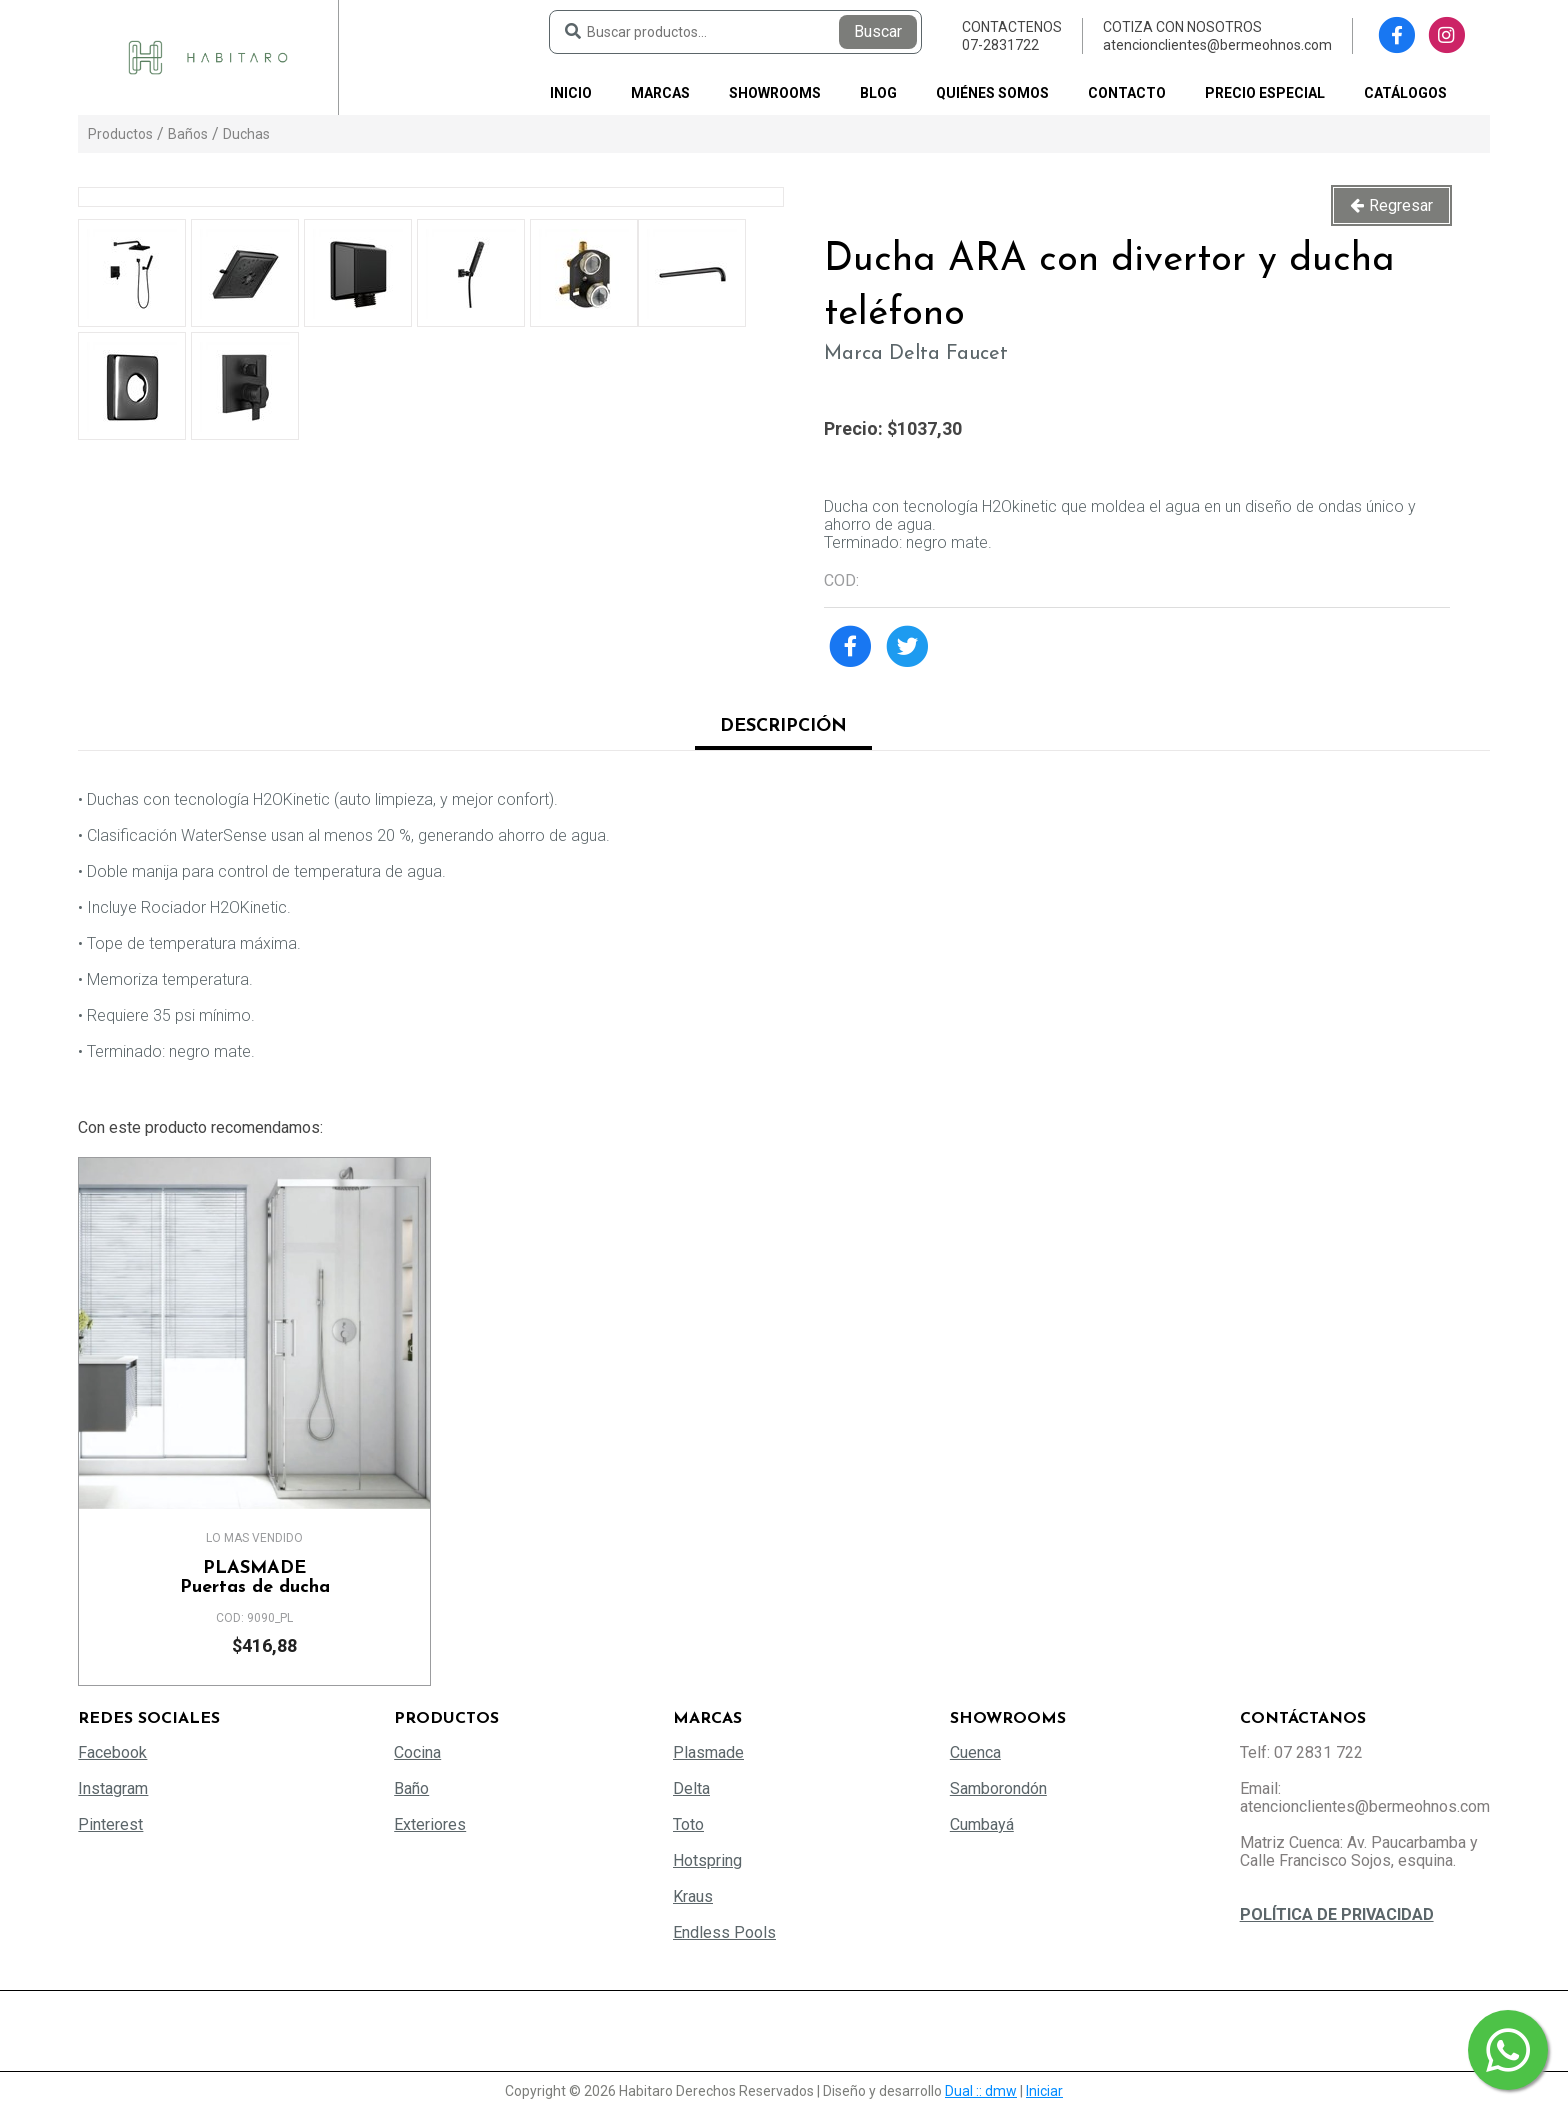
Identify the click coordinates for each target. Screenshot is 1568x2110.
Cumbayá (982, 1824)
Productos (120, 134)
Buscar (878, 31)
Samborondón (998, 1788)
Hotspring (707, 1860)
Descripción (783, 726)
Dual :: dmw (981, 2091)
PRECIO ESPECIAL (1265, 93)
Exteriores (430, 1824)
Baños (188, 134)
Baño (411, 1788)
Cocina (417, 1752)
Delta (691, 1788)
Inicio (571, 93)
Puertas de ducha (254, 1578)
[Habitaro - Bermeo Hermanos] (208, 56)
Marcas (660, 93)
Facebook (112, 1752)
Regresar (1401, 205)
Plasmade (708, 1752)
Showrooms (775, 93)
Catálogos (1405, 93)
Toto (688, 1824)
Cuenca (975, 1752)
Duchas (246, 134)
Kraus (693, 1896)
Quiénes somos (992, 93)
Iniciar (1044, 2091)
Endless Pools (724, 1932)
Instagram (113, 1788)
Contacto (1127, 93)
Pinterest (110, 1824)
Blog (878, 93)
